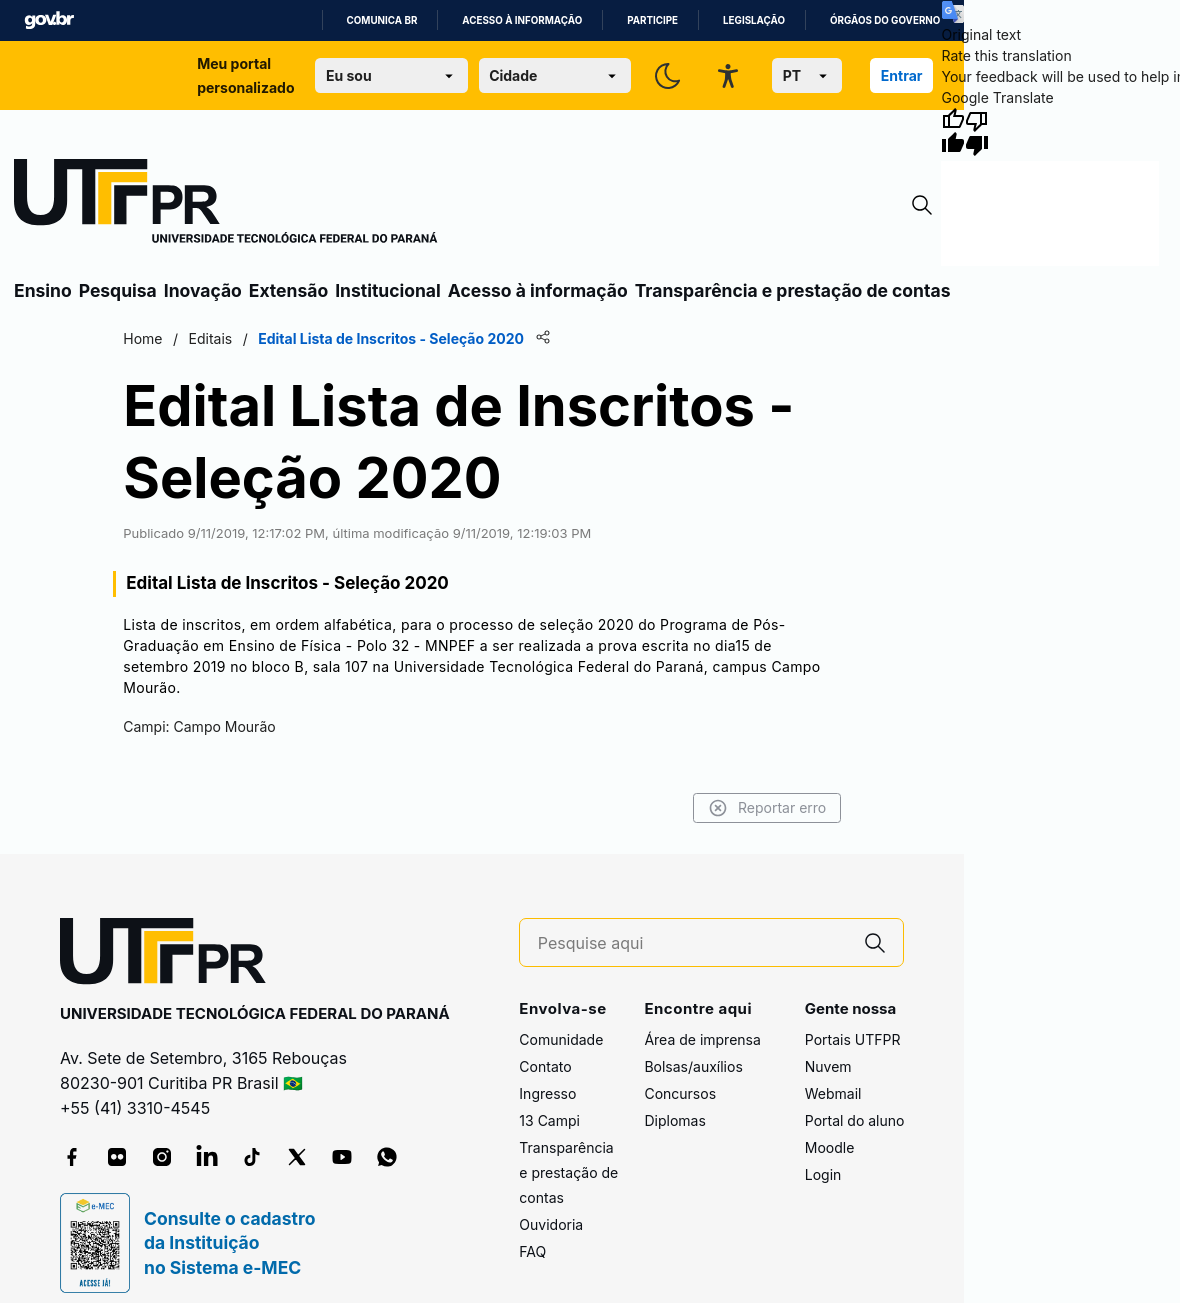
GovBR (49, 20)
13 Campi (549, 1120)
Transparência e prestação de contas (793, 290)
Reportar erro (767, 808)
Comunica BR (382, 20)
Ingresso (547, 1093)
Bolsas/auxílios (693, 1066)
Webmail (833, 1093)
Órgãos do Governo (885, 20)
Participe (652, 20)
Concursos (680, 1093)
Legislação (754, 20)
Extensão (288, 290)
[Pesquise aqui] (693, 943)
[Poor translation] (977, 132)
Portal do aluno (855, 1120)
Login (823, 1174)
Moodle (830, 1147)
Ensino (43, 290)
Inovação (203, 290)
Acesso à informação (522, 20)
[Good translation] (953, 132)
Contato (545, 1066)
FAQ (532, 1251)
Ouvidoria (551, 1224)
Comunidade (561, 1039)
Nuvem (828, 1066)
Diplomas (674, 1120)
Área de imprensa (702, 1039)
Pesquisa (118, 290)
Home (142, 338)
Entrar (902, 75)
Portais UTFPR (853, 1039)
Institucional (388, 290)
